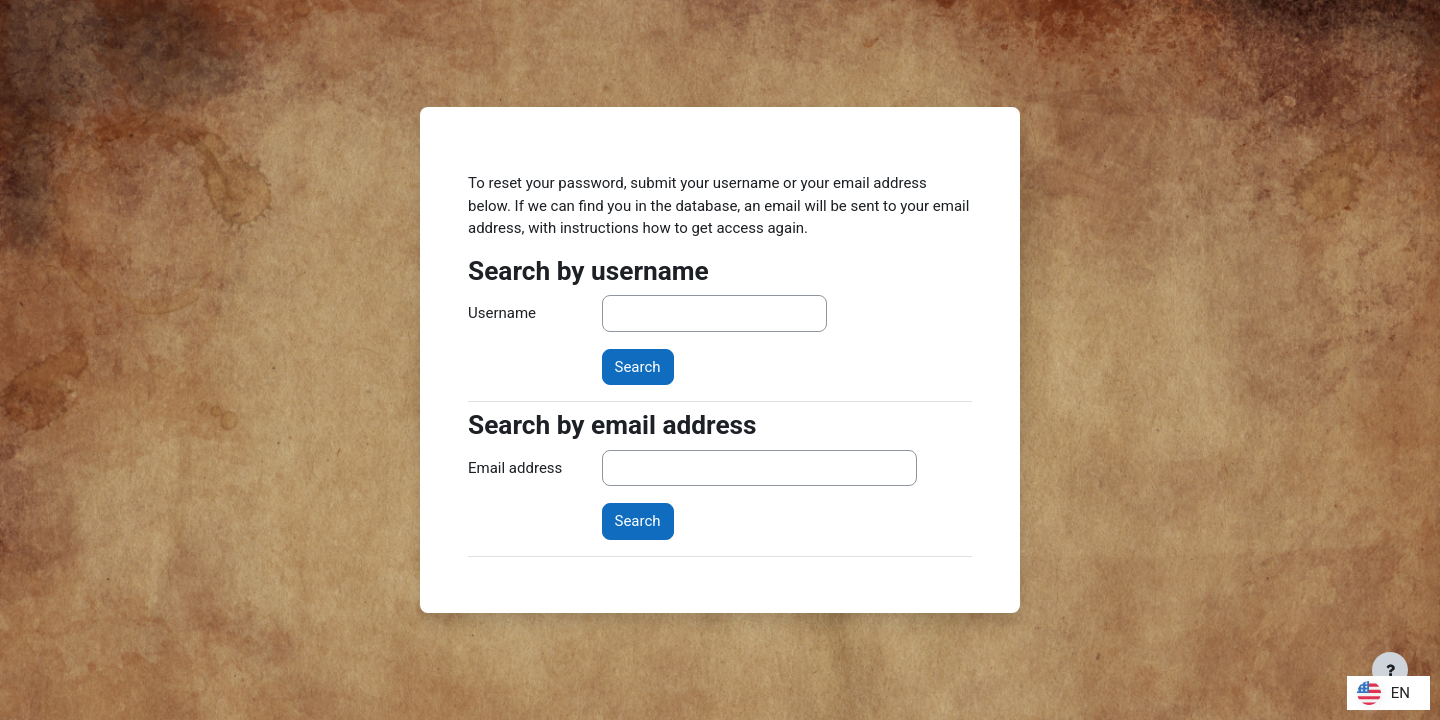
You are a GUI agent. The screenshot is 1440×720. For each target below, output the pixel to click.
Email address (515, 468)
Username (502, 313)
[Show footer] (1390, 670)
